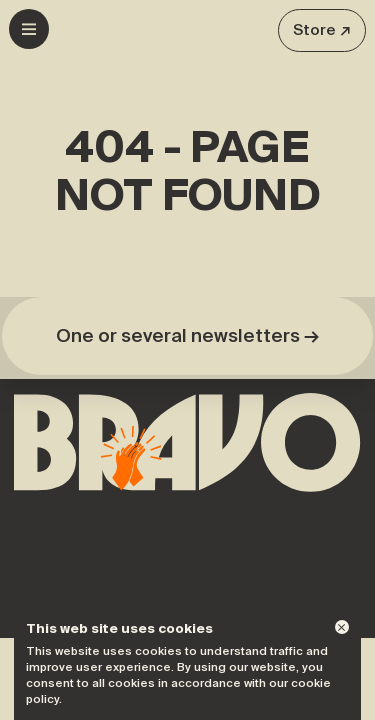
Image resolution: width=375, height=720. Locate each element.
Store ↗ (322, 30)
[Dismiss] (342, 627)
